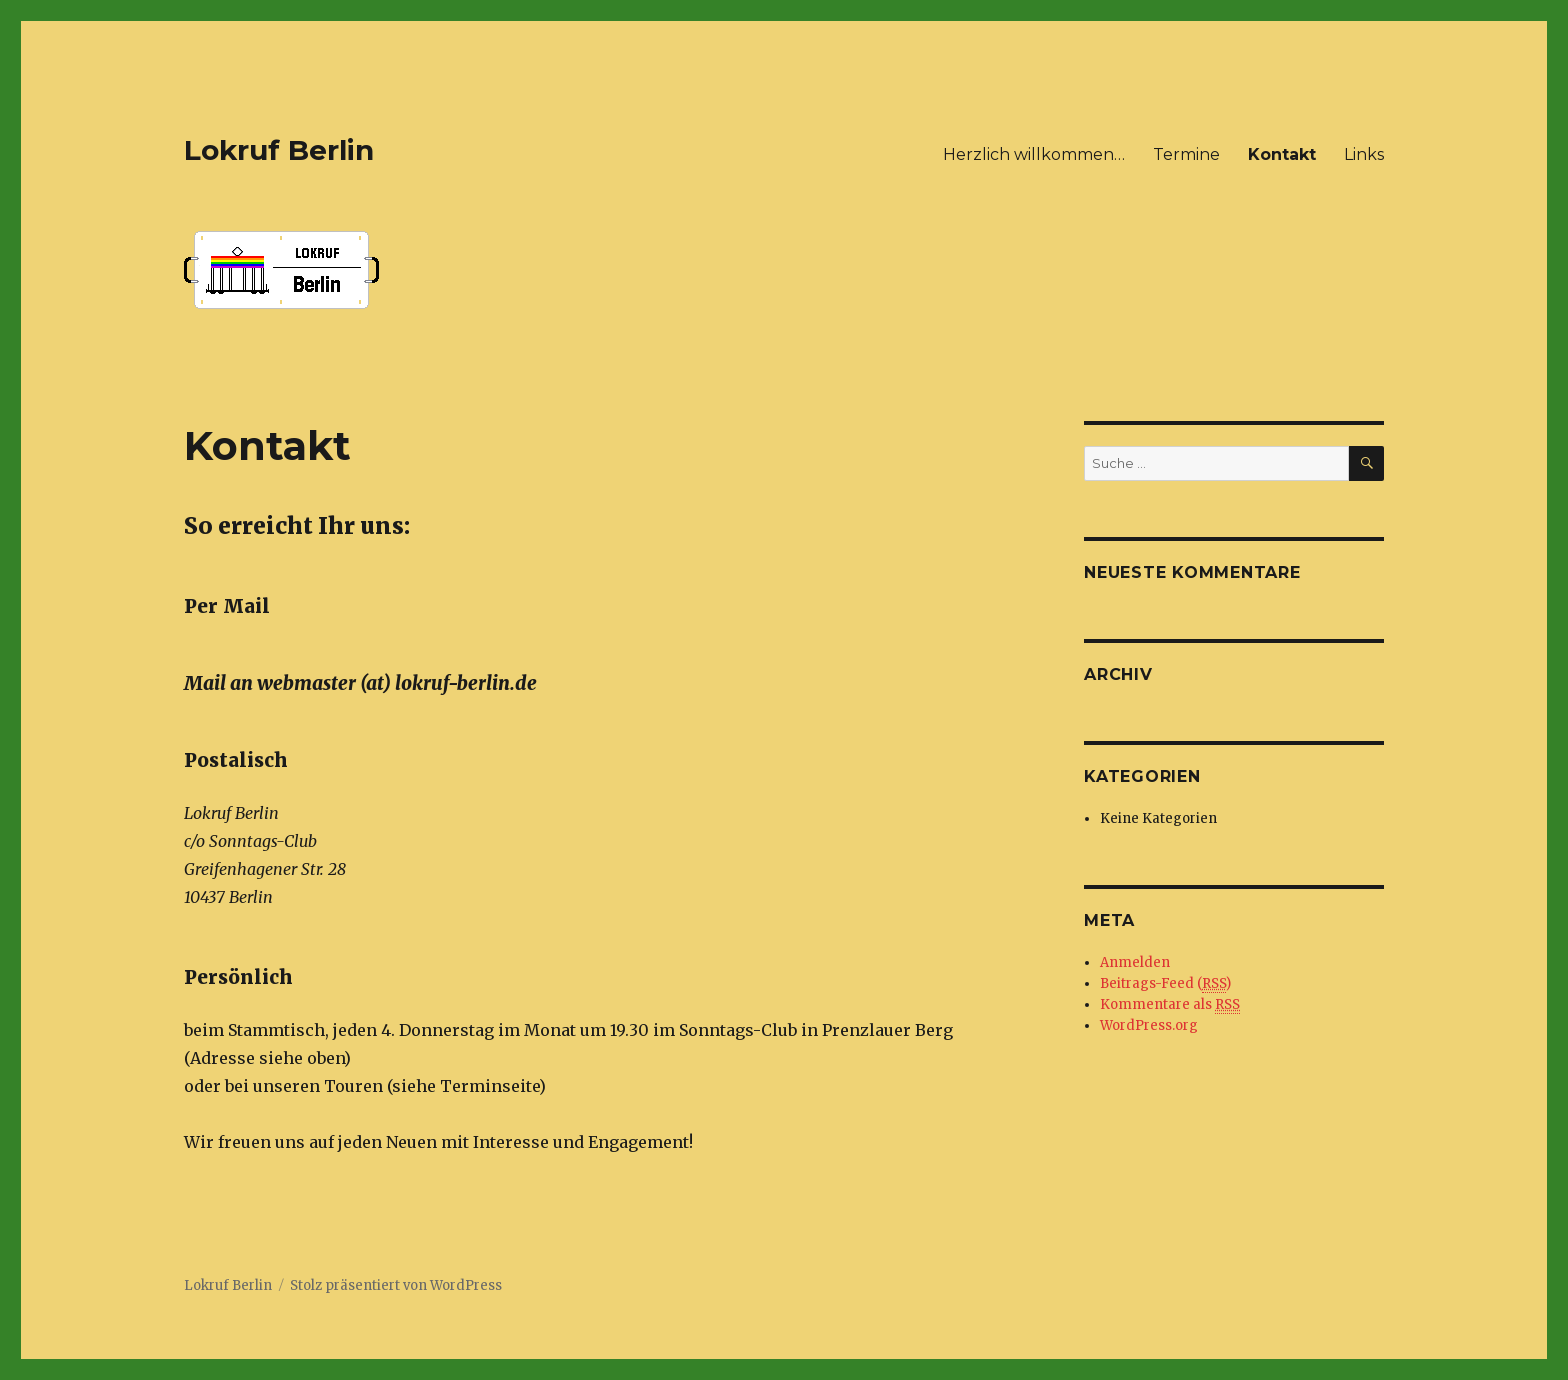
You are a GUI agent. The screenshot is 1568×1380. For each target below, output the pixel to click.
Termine (1186, 154)
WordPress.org (1149, 1025)
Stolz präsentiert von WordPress (396, 1285)
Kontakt (1282, 154)
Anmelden (1135, 962)
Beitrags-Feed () (1165, 984)
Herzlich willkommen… (1034, 154)
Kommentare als (1170, 1005)
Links (1364, 154)
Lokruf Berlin (279, 150)
